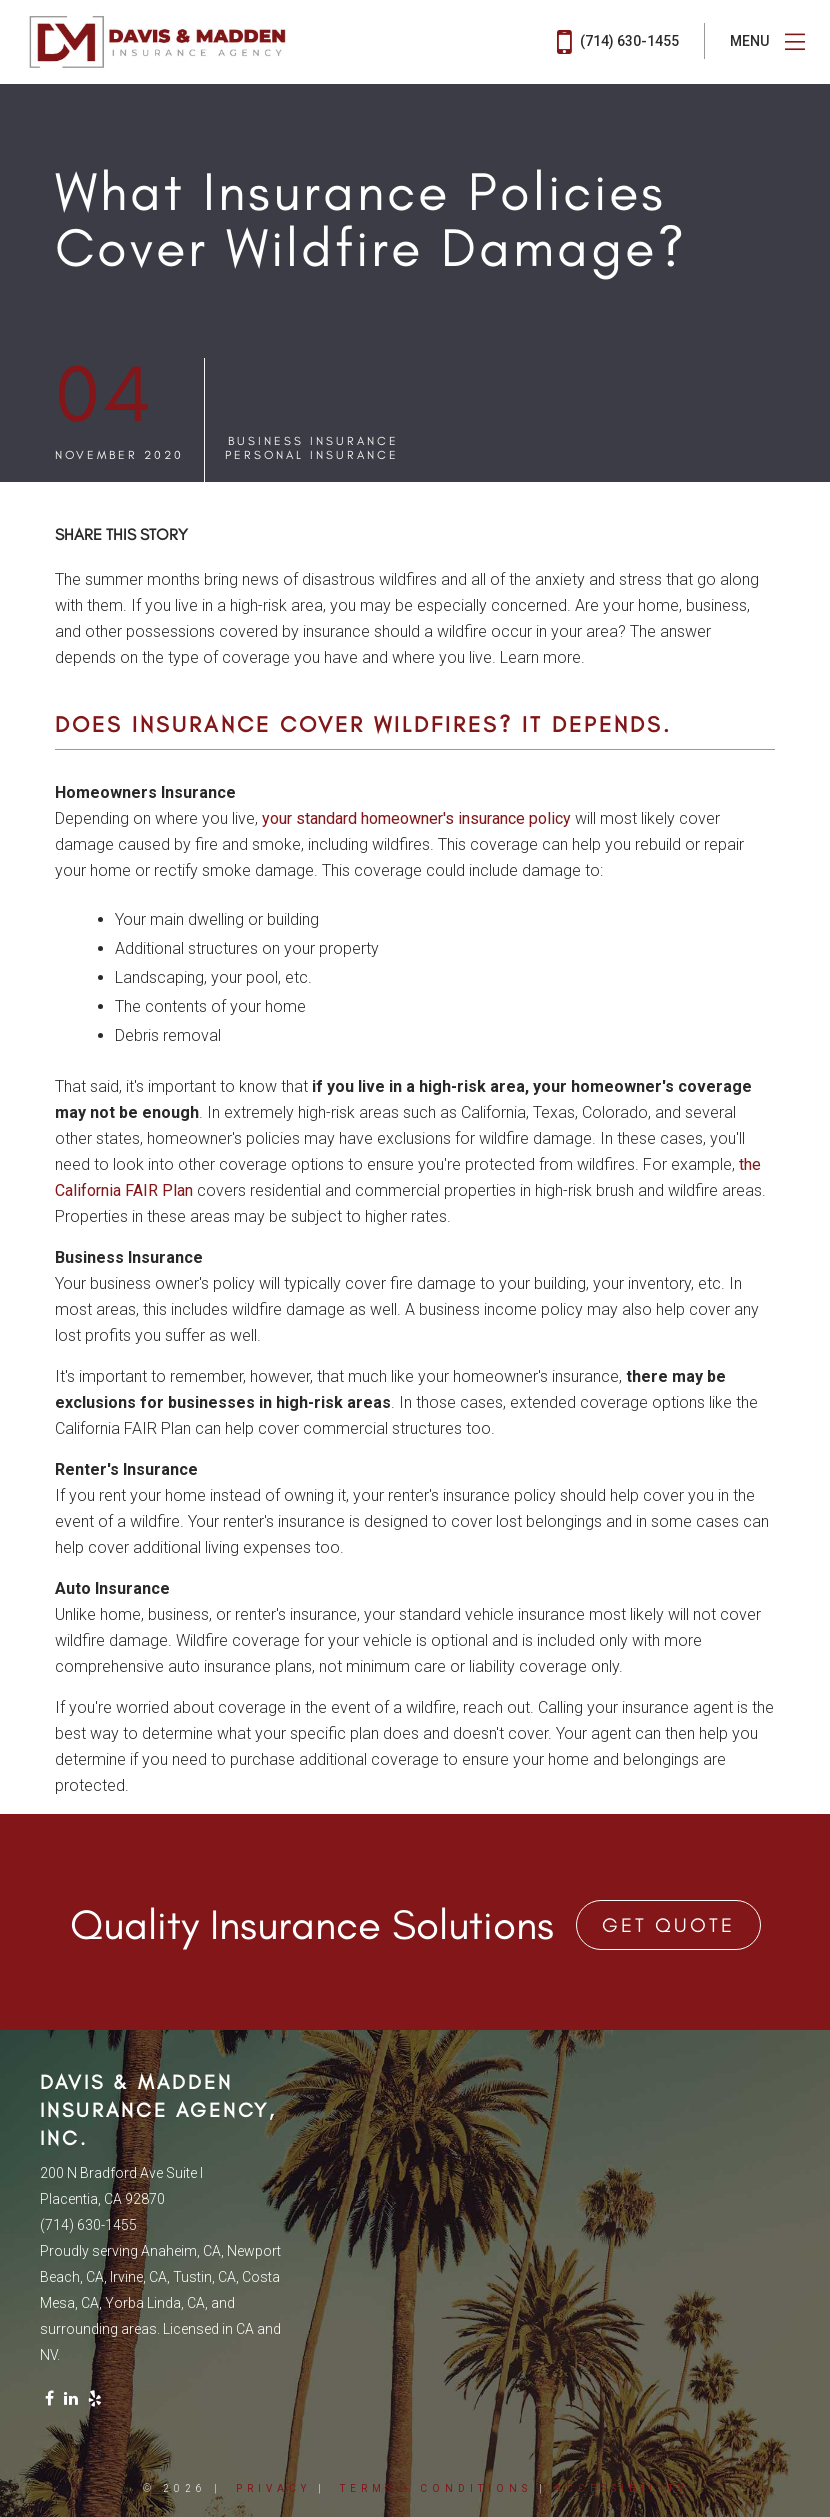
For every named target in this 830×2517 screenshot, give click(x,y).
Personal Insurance (312, 455)
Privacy (273, 2488)
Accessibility (621, 2488)
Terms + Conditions (436, 2488)
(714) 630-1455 (618, 42)
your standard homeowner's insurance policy (416, 818)
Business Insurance (313, 441)
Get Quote (668, 1925)
